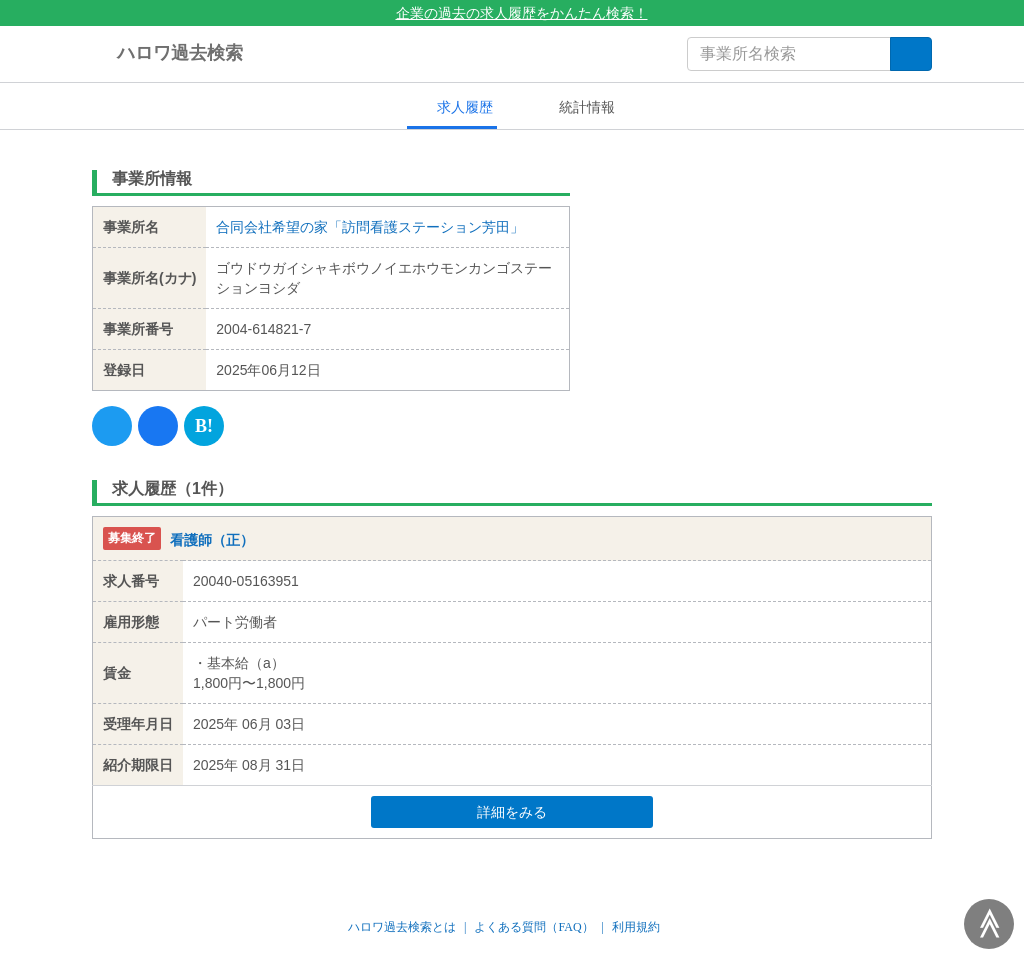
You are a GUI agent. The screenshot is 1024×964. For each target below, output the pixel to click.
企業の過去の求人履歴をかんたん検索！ (512, 13)
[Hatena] (204, 426)
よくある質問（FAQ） (533, 927)
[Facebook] (158, 426)
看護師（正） (212, 540)
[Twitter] (112, 426)
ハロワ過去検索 (167, 54)
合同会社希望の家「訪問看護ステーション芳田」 (370, 227)
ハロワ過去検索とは (402, 927)
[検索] (911, 54)
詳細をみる (550, 812)
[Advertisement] (766, 285)
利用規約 (636, 927)
